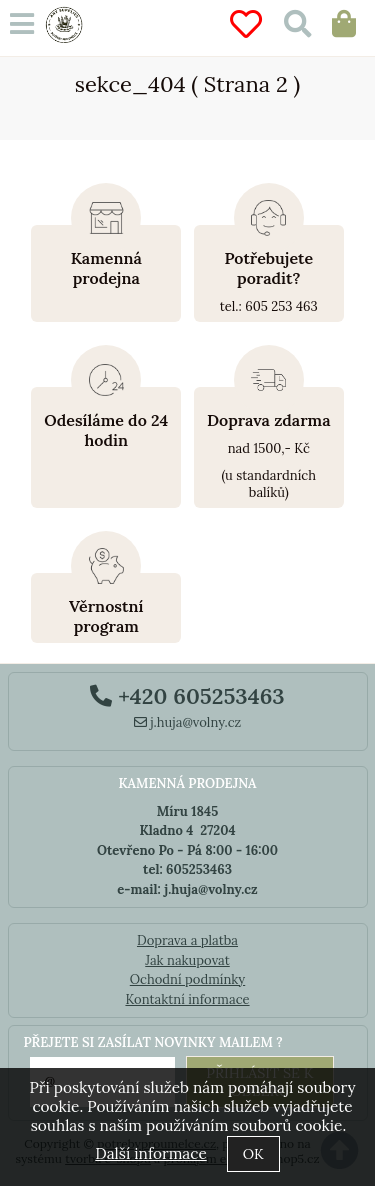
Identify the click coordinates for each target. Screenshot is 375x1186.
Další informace (150, 1153)
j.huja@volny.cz (188, 722)
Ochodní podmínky (187, 979)
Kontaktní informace (187, 999)
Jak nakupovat (187, 960)
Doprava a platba (187, 940)
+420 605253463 (187, 696)
